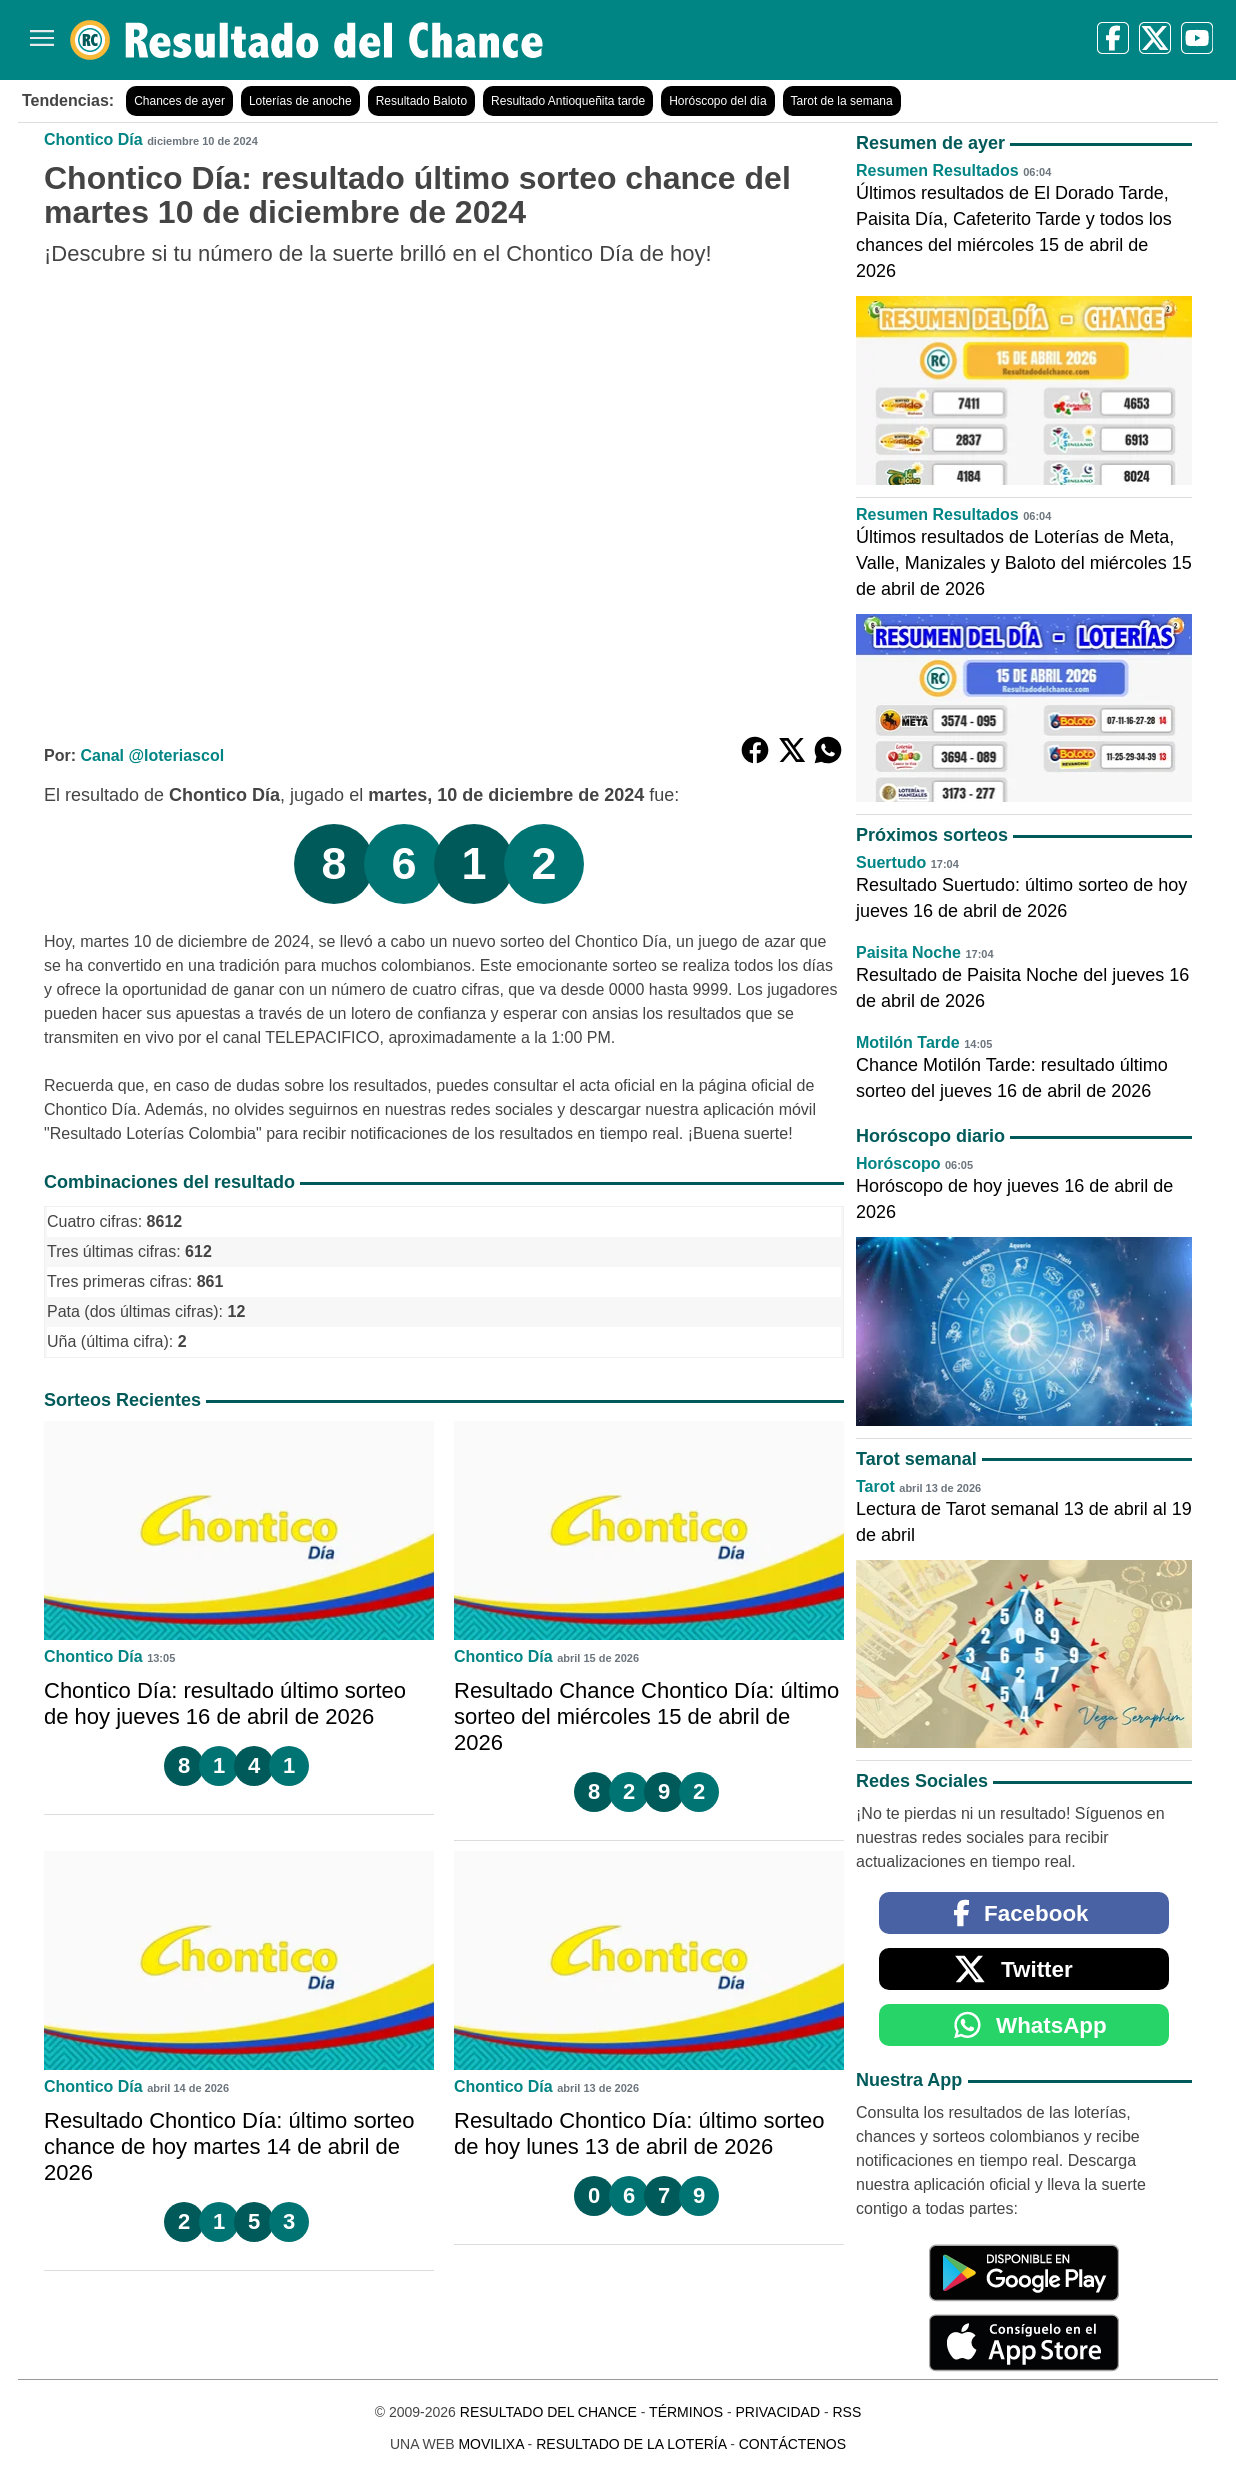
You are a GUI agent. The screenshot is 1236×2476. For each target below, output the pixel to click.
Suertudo (891, 862)
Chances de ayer (179, 101)
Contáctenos (792, 2444)
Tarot (875, 1486)
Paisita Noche (908, 952)
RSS (846, 2412)
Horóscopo (898, 1163)
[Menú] (38, 30)
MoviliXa (490, 2444)
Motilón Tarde (908, 1042)
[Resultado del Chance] (307, 40)
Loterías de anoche (300, 101)
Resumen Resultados (937, 170)
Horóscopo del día (717, 101)
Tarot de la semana (842, 101)
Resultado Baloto (421, 101)
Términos (686, 2412)
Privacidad (777, 2412)
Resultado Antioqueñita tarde (568, 101)
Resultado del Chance (548, 2412)
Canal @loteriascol (152, 755)
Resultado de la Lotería (631, 2444)
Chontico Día (93, 139)
